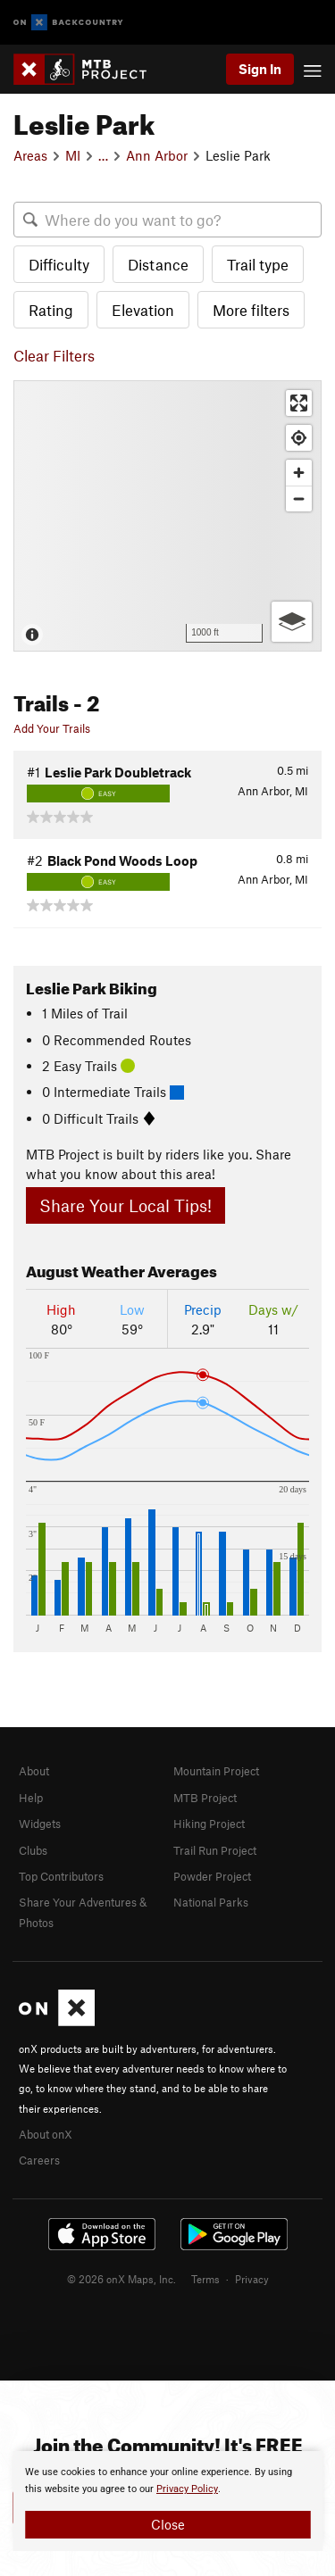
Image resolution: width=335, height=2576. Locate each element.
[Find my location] (299, 438)
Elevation (143, 310)
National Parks (210, 1902)
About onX (45, 2134)
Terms (205, 2279)
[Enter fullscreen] (299, 403)
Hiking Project (209, 1823)
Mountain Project (216, 1771)
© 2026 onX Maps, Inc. (121, 2279)
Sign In (260, 69)
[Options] (292, 622)
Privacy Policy (187, 2489)
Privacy (252, 2279)
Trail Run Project (214, 1850)
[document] (167, 2501)
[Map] (167, 516)
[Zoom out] (299, 498)
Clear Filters (54, 355)
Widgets (40, 1823)
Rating (51, 310)
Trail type (258, 264)
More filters (251, 310)
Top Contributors (61, 1876)
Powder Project (212, 1876)
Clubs (33, 1850)
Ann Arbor (157, 155)
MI (72, 155)
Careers (39, 2160)
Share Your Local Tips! (125, 1205)
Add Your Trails (51, 728)
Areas (30, 155)
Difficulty (59, 264)
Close (168, 2524)
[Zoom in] (299, 473)
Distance (158, 264)
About (34, 1771)
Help (31, 1798)
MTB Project (205, 1798)
